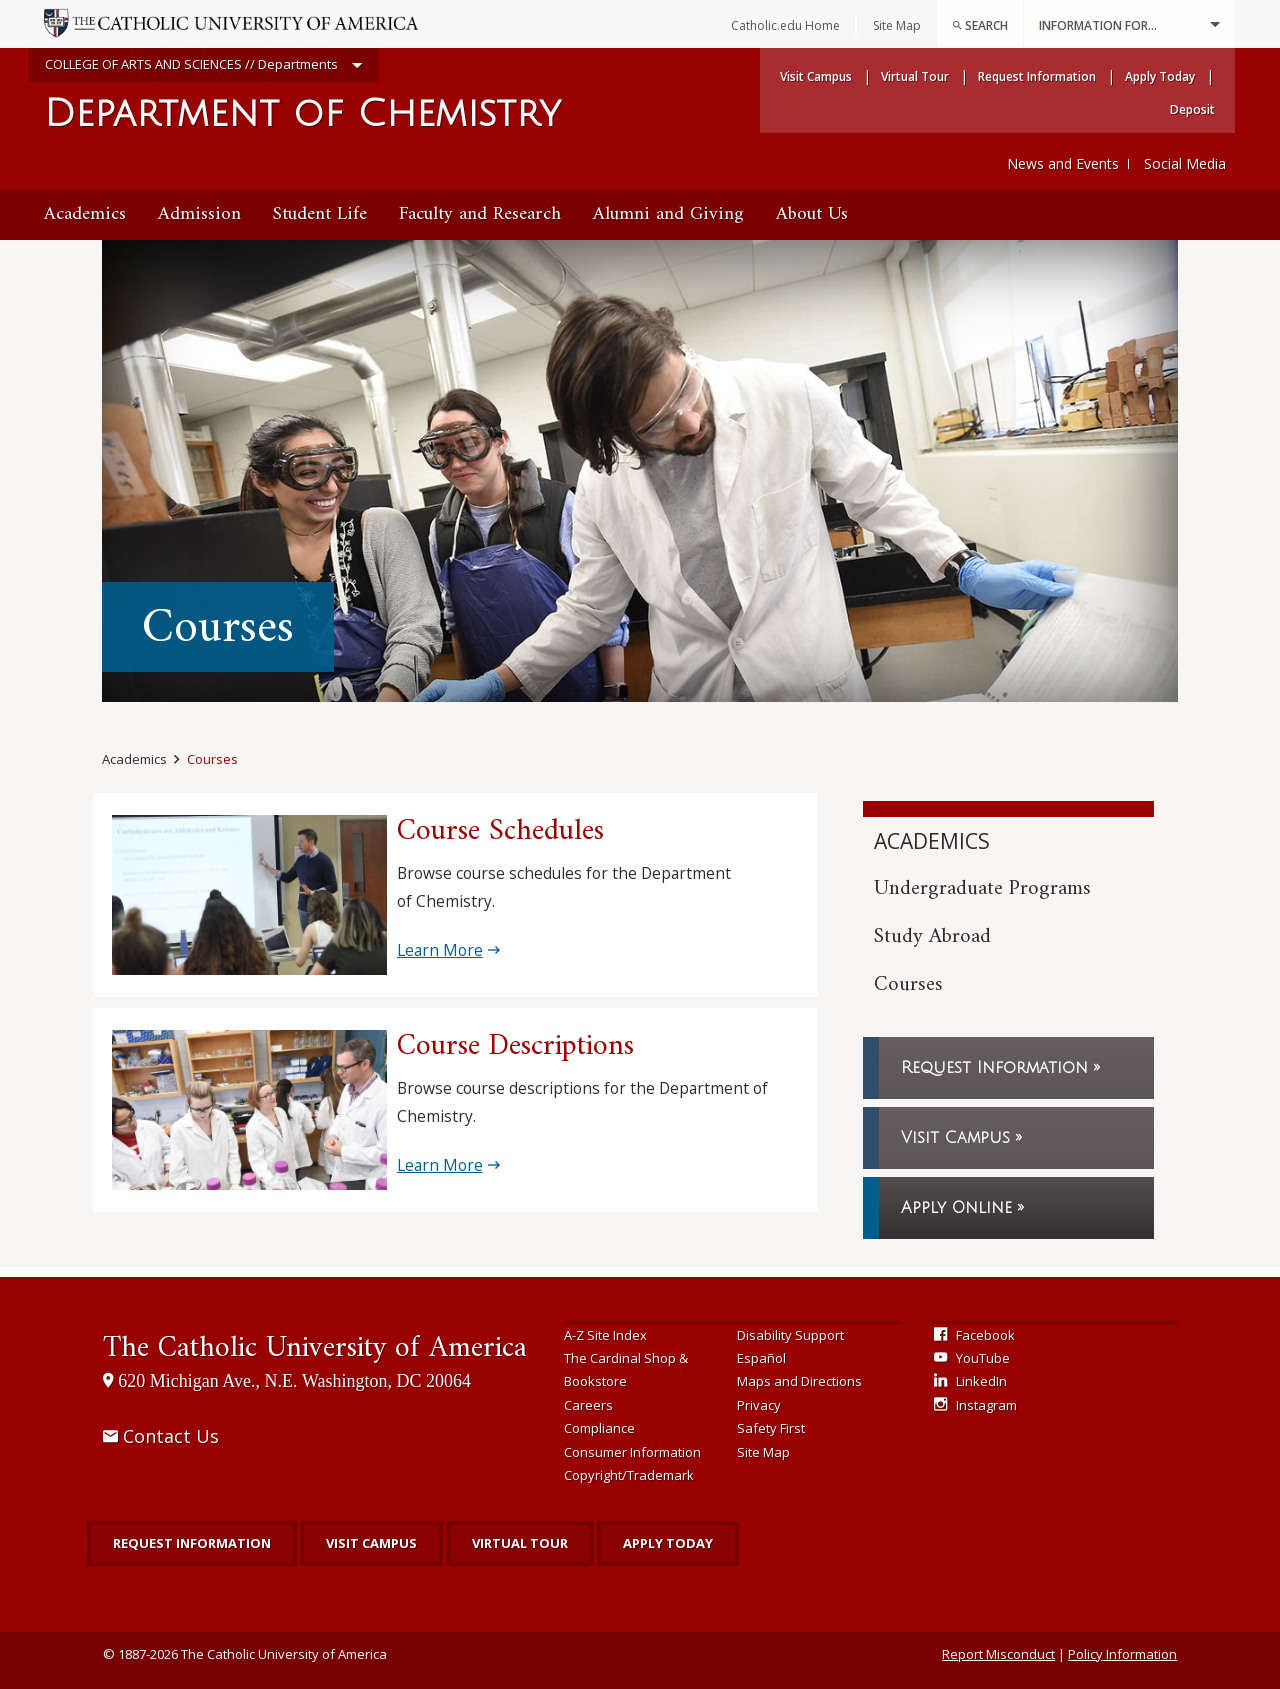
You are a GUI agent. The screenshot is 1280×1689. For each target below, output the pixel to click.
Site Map (763, 1452)
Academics (85, 214)
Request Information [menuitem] (1037, 76)
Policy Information (1122, 1654)
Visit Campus (955, 1138)
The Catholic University (315, 1348)
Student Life (320, 214)
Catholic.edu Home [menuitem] (785, 25)
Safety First (771, 1428)
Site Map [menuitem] (897, 25)
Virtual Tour (520, 1543)
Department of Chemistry (302, 114)
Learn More (440, 950)
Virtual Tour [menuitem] (915, 76)
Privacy (759, 1405)
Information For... (1129, 24)
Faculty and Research (480, 214)
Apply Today (668, 1543)
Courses (212, 759)
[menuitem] (980, 24)
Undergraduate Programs (982, 888)
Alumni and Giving (668, 214)
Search (980, 25)
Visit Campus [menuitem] (816, 76)
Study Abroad (932, 936)
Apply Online (956, 1208)
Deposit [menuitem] (1192, 109)
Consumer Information (632, 1452)
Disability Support (790, 1335)
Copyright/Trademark (629, 1475)
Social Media (1185, 163)
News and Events (1063, 163)
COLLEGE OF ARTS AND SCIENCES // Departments (203, 65)
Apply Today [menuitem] (1160, 76)
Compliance (599, 1428)
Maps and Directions (799, 1381)
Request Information (994, 1068)
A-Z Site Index (605, 1335)
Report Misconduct (998, 1654)
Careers (588, 1405)
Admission (199, 214)
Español (761, 1358)
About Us (812, 214)
